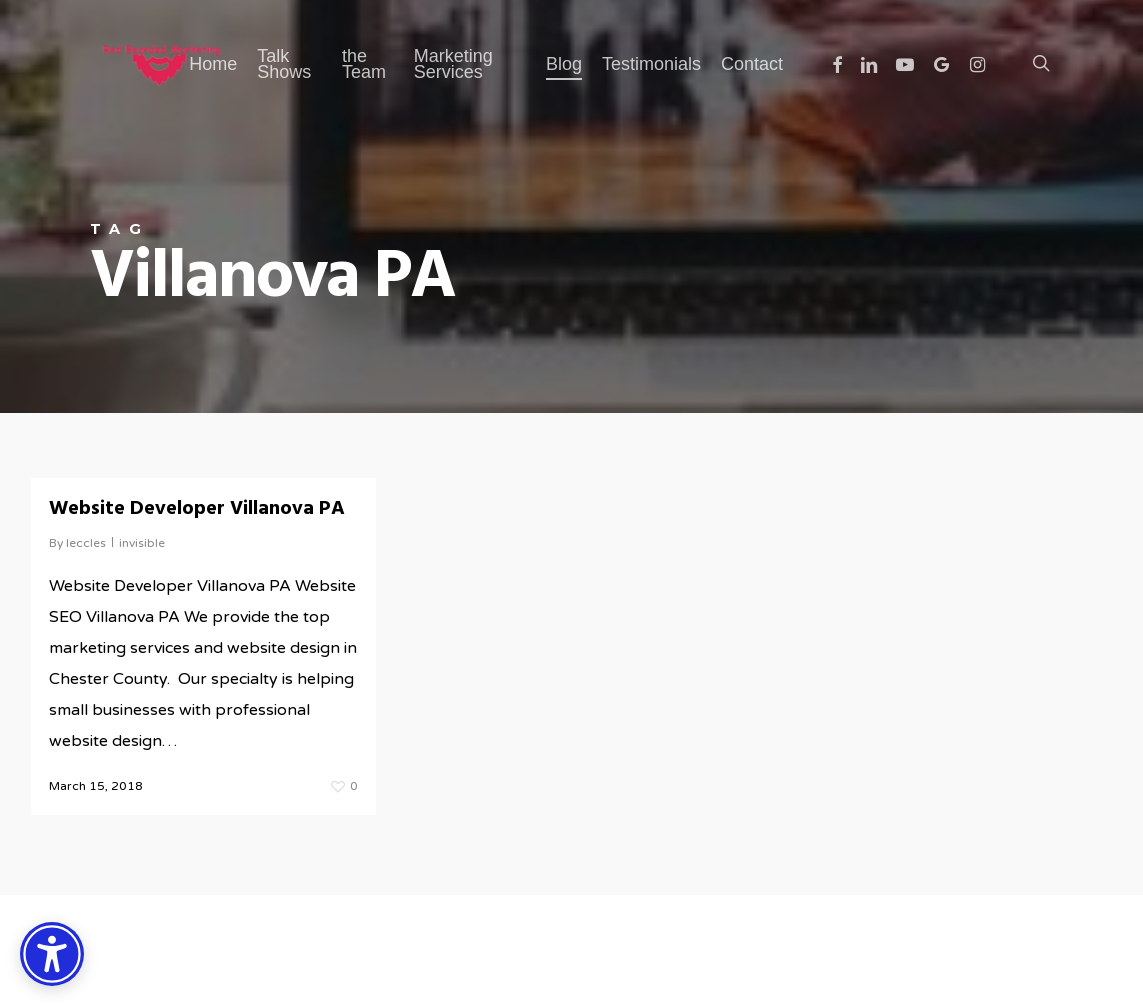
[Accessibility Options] (52, 954)
